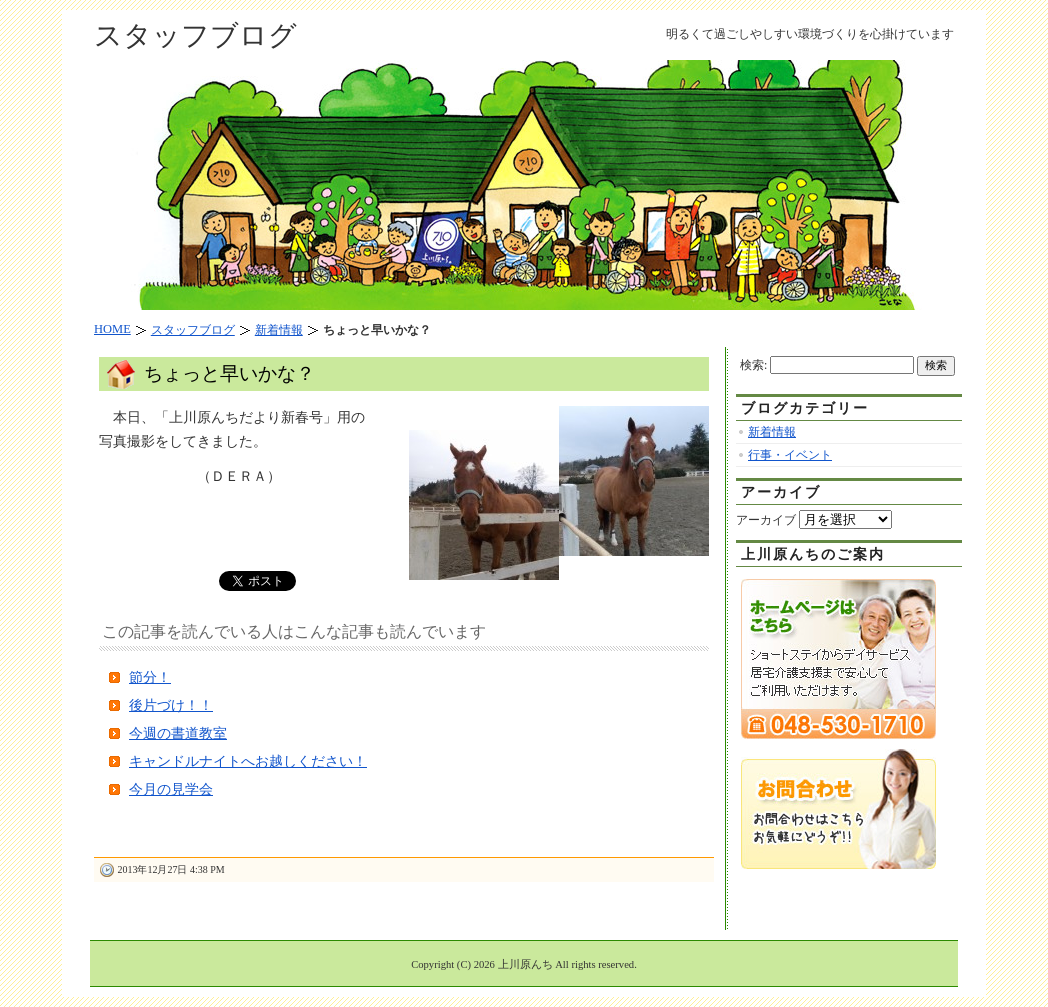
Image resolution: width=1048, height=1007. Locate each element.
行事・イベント (790, 455)
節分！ (150, 677)
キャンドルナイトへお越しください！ (248, 761)
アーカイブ (766, 520)
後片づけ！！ (171, 705)
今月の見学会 (171, 789)
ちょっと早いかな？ (229, 373)
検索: (753, 365)
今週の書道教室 (178, 733)
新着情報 (772, 432)
